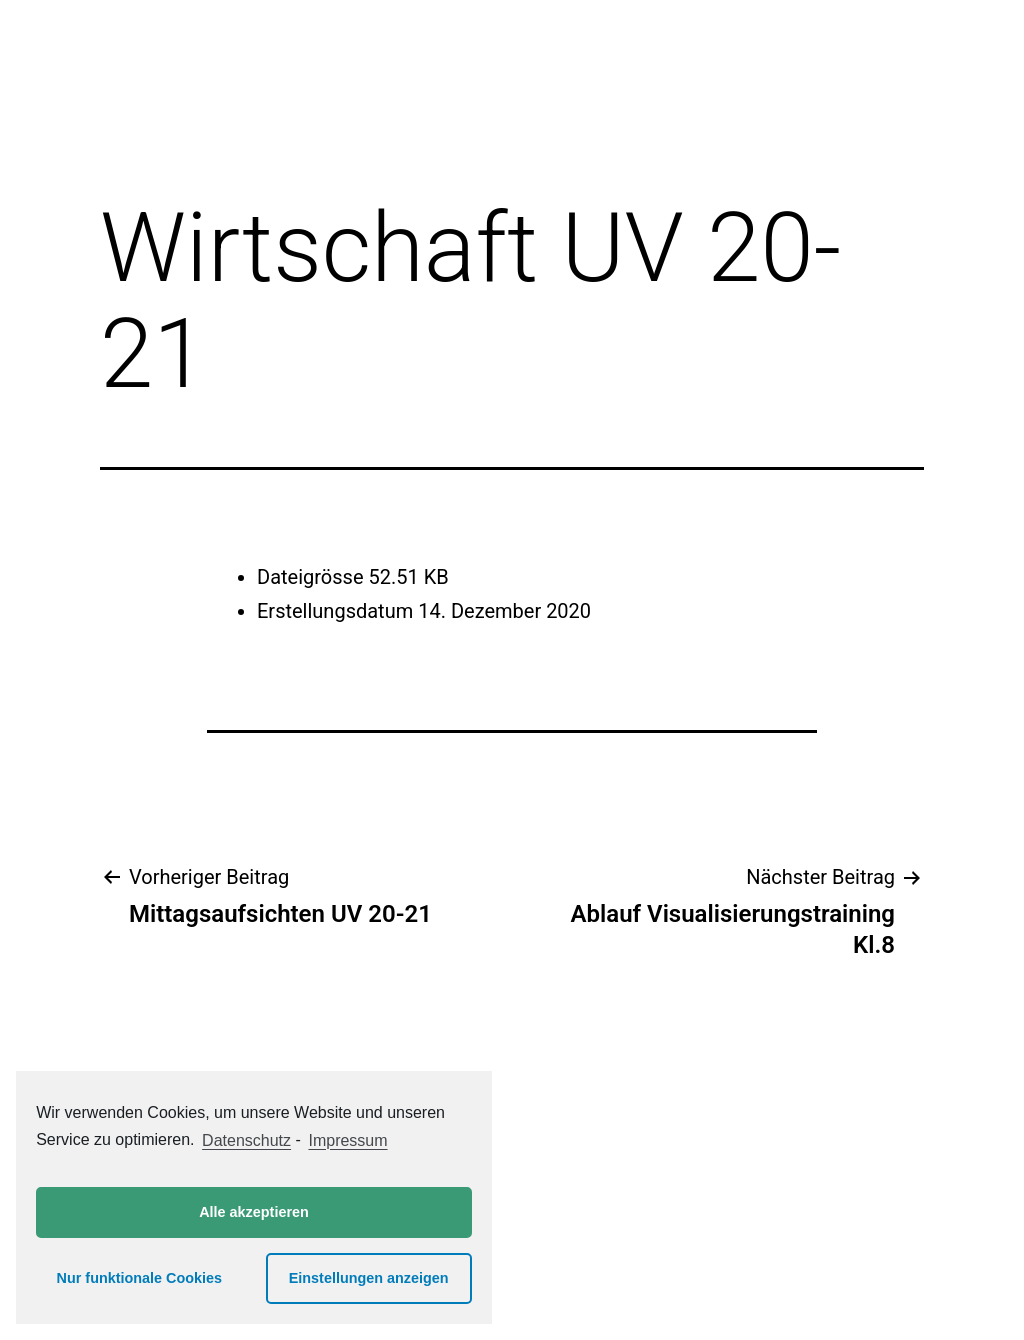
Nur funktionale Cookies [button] (140, 1278)
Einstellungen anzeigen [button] (369, 1278)
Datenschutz (246, 1140)
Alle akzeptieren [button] (254, 1212)
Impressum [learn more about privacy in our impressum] (347, 1140)
